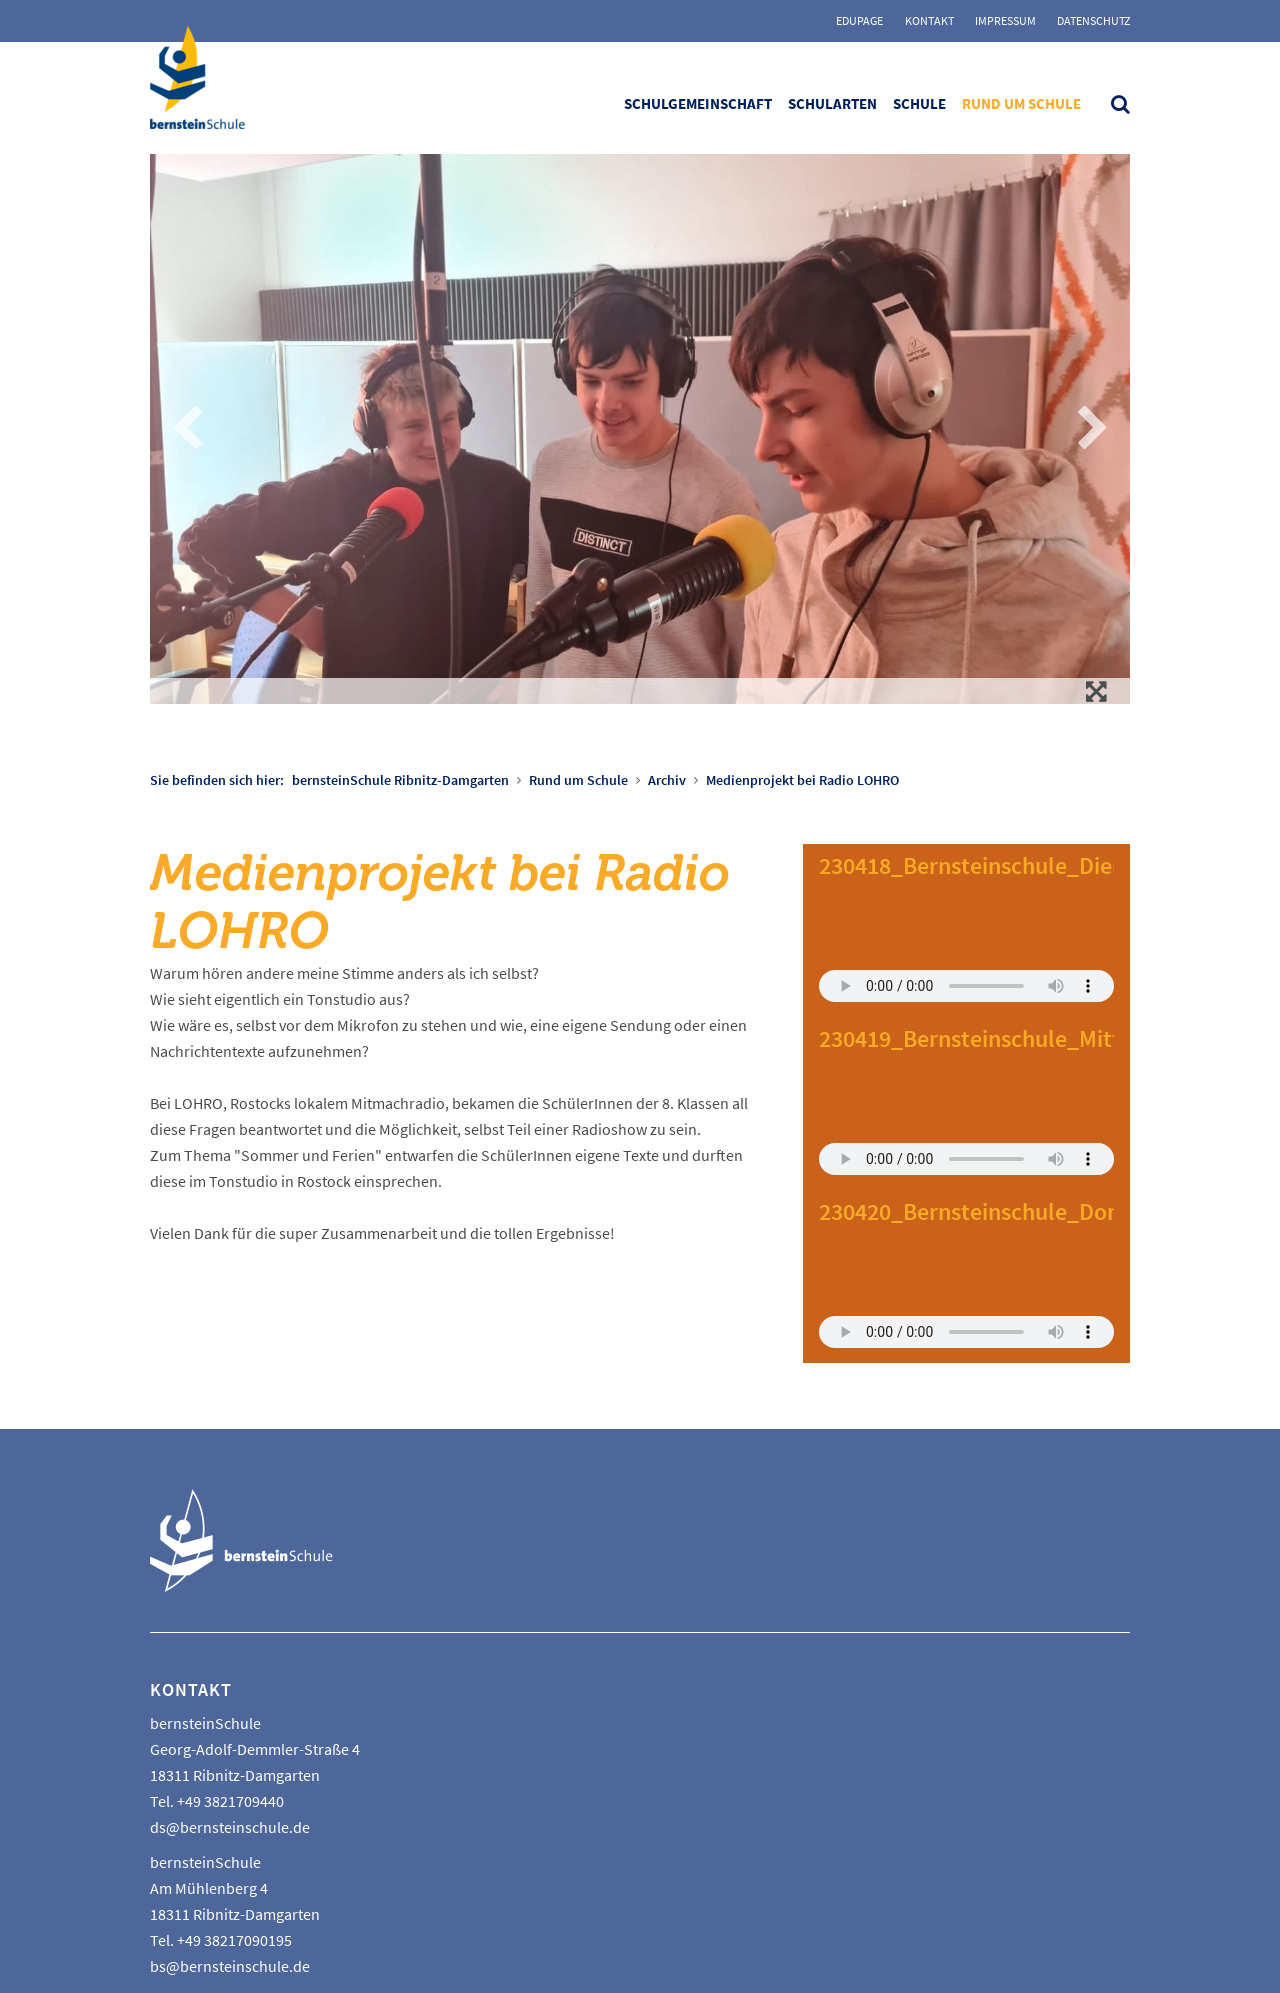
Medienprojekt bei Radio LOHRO (802, 780)
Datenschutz (1093, 20)
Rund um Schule (1021, 103)
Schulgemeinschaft (698, 103)
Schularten (832, 103)
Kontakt (929, 20)
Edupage (859, 20)
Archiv (667, 780)
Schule (919, 103)
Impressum (1005, 20)
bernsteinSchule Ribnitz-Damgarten (400, 780)
